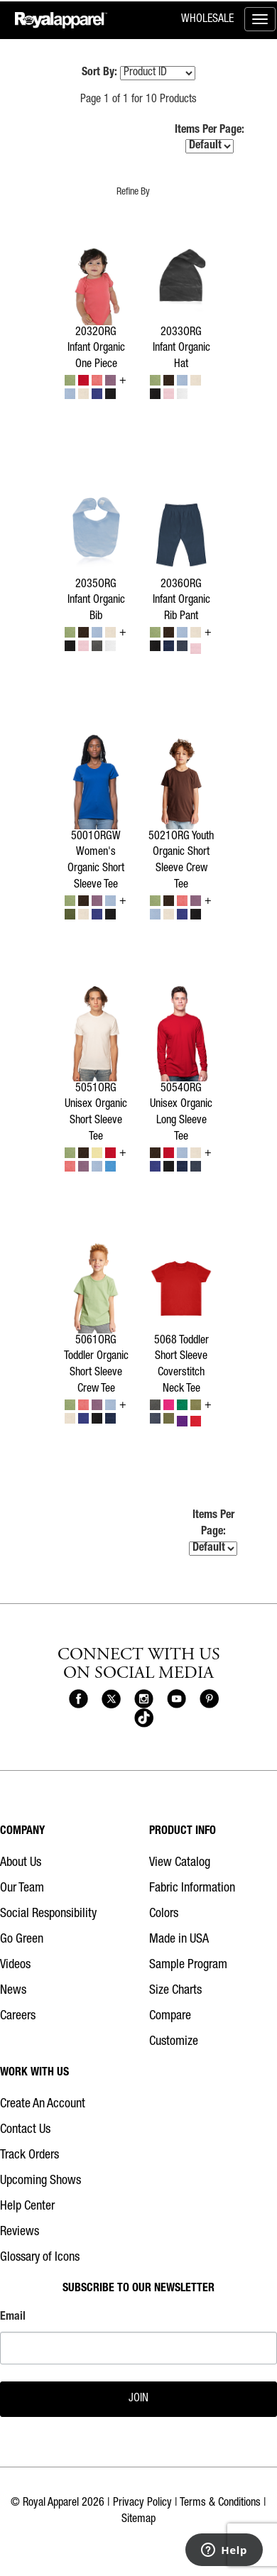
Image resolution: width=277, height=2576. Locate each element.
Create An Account (42, 2104)
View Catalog (179, 1863)
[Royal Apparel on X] (111, 1699)
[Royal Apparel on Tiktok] (143, 1719)
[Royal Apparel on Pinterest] (209, 1699)
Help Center (27, 2206)
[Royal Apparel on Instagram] (143, 1699)
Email (13, 2317)
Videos (15, 1965)
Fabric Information (192, 1888)
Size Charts (175, 1991)
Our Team (22, 1888)
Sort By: (99, 73)
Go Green (21, 1939)
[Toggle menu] (260, 19)
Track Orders (29, 2155)
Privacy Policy (142, 2503)
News (13, 1991)
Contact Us (25, 2130)
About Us (20, 1863)
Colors (163, 1914)
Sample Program (188, 1965)
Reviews (19, 2232)
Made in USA (179, 1939)
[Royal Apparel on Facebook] (78, 1699)
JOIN (138, 2399)
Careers (18, 2016)
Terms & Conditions (220, 2503)
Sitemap (138, 2520)
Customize (173, 2042)
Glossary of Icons (40, 2258)
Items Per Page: (209, 139)
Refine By (133, 192)
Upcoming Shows (40, 2181)
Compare (170, 2016)
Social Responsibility (48, 1914)
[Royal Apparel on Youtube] (176, 1699)
